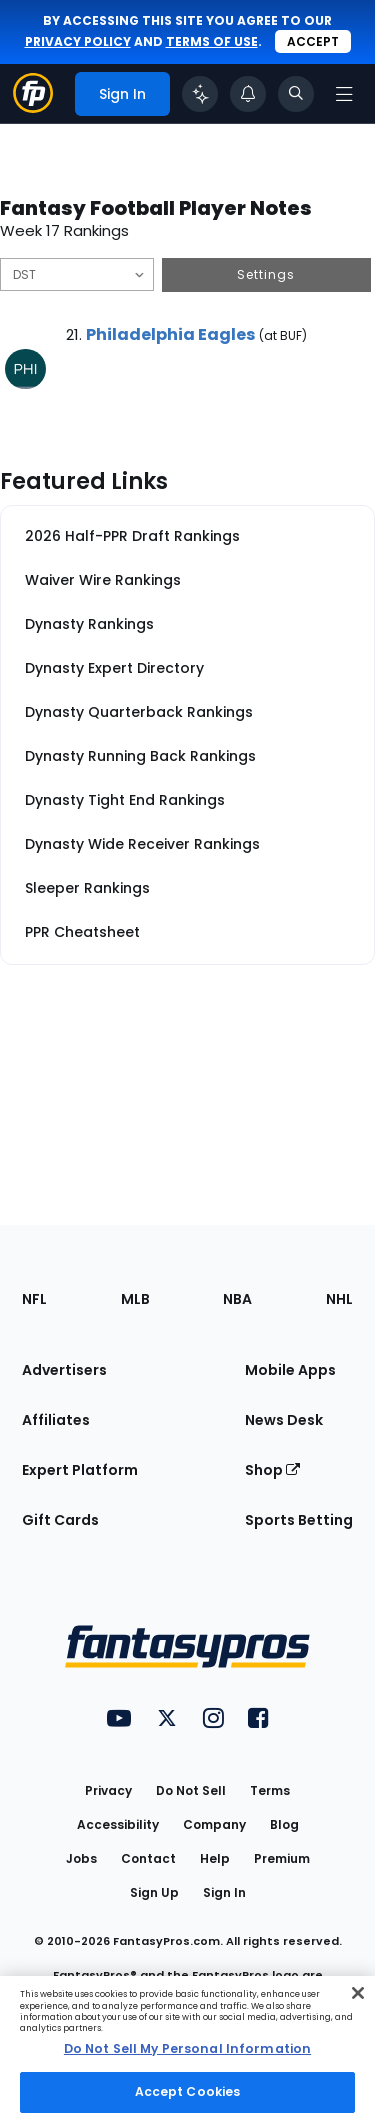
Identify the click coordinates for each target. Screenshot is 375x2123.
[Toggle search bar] (296, 94)
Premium (282, 1858)
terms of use (212, 41)
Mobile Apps (290, 1370)
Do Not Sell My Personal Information (187, 2048)
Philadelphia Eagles (170, 334)
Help (215, 1858)
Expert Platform (80, 1470)
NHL (339, 1299)
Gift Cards (60, 1520)
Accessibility (118, 1824)
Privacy (108, 1790)
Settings (266, 274)
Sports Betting (299, 1520)
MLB (135, 1299)
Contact (148, 1858)
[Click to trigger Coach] (200, 94)
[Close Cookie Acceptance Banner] (358, 1993)
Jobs (81, 1858)
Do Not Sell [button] (191, 1790)
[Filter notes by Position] (77, 274)
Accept (313, 41)
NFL (34, 1299)
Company (214, 1824)
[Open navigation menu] (344, 94)
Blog (284, 1824)
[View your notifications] (248, 94)
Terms (270, 1790)
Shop (272, 1470)
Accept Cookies (188, 2091)
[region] (187, 2049)
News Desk (284, 1420)
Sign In (224, 1892)
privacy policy (78, 41)
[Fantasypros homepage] (33, 107)
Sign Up (154, 1892)
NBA (237, 1299)
